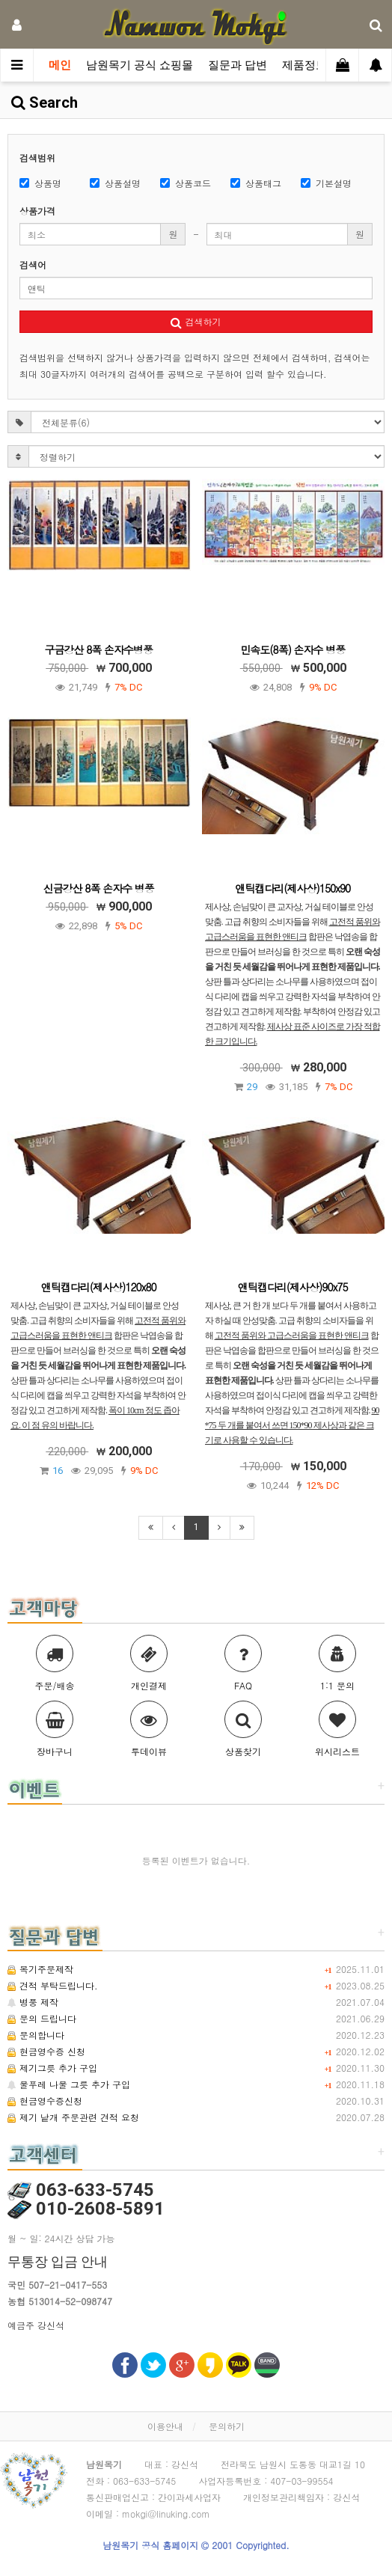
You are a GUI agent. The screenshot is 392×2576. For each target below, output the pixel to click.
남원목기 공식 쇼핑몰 (139, 65)
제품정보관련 (315, 65)
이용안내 (165, 2426)
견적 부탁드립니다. (52, 1985)
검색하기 (196, 321)
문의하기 (227, 2426)
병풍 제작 (32, 2001)
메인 (60, 65)
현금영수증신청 (44, 2100)
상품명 (40, 183)
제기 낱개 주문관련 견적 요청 (73, 2117)
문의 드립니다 (41, 2018)
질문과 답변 (237, 65)
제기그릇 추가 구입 (52, 2067)
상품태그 (255, 183)
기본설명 (326, 183)
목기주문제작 (40, 1968)
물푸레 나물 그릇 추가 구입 (68, 2084)
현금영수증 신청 (46, 2051)
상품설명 (115, 183)
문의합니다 (35, 2034)
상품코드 (185, 183)
